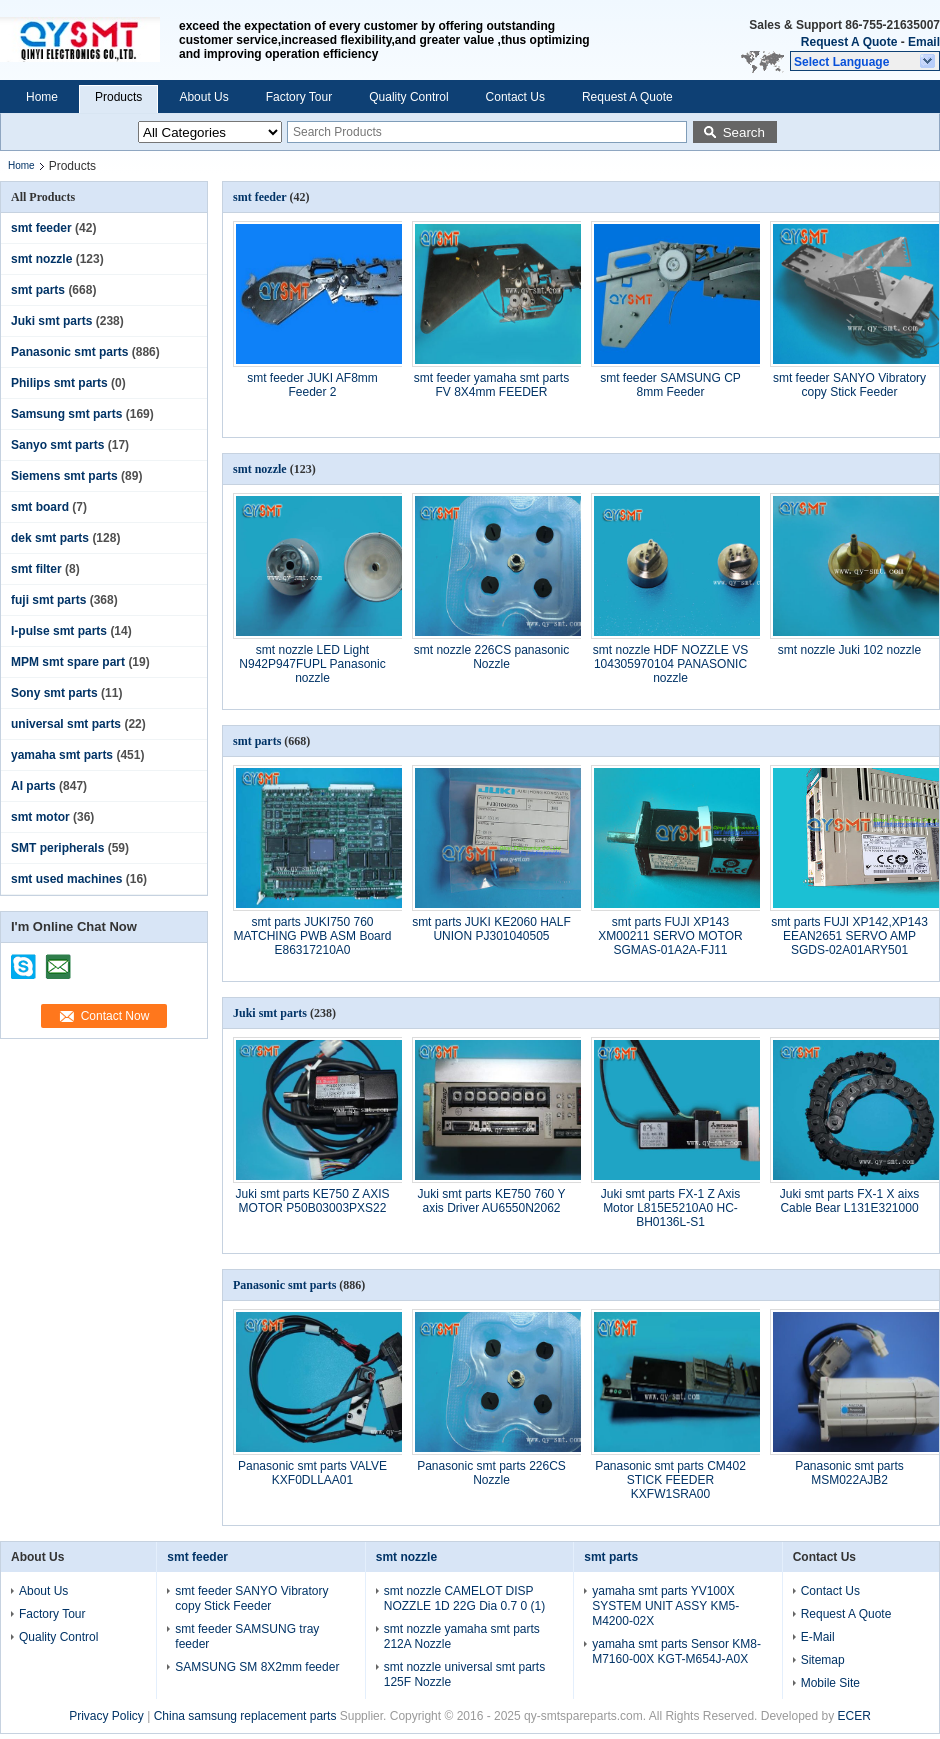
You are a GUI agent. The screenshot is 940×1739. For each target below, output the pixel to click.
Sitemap (823, 1660)
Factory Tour (299, 97)
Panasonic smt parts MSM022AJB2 (849, 1473)
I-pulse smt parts (59, 631)
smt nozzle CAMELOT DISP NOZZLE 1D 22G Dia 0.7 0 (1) (464, 1598)
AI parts (33, 786)
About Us (203, 97)
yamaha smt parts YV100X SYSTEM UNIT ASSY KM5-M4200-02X (665, 1606)
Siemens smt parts (64, 476)
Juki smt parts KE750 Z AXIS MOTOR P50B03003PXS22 (312, 1201)
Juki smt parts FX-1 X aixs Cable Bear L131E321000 (849, 1201)
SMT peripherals (57, 848)
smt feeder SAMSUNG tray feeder (247, 1636)
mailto (58, 960)
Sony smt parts (54, 693)
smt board (40, 507)
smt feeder (41, 228)
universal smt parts (66, 724)
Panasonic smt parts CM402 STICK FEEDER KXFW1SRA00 (670, 1480)
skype (24, 960)
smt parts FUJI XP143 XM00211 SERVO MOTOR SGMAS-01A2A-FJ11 (670, 936)
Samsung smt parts (66, 414)
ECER (854, 1716)
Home (42, 97)
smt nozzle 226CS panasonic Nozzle (491, 657)
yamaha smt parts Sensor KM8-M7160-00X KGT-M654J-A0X (676, 1651)
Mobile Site (830, 1683)
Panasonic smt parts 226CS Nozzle (491, 1473)
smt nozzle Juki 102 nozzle (849, 650)
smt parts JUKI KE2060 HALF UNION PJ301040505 (491, 929)
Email (924, 42)
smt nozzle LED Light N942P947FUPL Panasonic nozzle (312, 664)
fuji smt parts (48, 600)
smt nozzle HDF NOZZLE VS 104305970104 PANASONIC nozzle (670, 664)
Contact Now (115, 1016)
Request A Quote (849, 42)
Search (744, 132)
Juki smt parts (51, 321)
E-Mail (818, 1637)
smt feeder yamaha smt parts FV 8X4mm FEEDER (491, 385)
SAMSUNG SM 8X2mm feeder (257, 1667)
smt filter (36, 569)
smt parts (38, 290)
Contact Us (515, 97)
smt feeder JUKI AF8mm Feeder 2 (312, 385)
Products (118, 97)
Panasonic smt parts (69, 352)
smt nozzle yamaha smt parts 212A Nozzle (462, 1636)
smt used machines (66, 879)
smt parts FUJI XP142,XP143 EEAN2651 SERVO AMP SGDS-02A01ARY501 (849, 936)
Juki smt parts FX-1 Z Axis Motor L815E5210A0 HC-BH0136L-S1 (670, 1208)
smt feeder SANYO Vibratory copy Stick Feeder (849, 385)
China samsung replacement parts (245, 1716)
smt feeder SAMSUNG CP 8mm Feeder (670, 385)
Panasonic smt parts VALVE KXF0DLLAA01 (312, 1473)
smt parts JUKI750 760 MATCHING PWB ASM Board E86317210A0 (313, 936)
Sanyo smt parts (57, 445)
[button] (865, 61)
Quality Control (408, 97)
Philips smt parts (59, 383)
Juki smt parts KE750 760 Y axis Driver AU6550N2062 (492, 1201)
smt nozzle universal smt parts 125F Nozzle (464, 1674)
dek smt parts (50, 538)
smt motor (40, 817)
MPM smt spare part (68, 662)
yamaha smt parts (62, 755)
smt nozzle (41, 259)
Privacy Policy (106, 1716)
